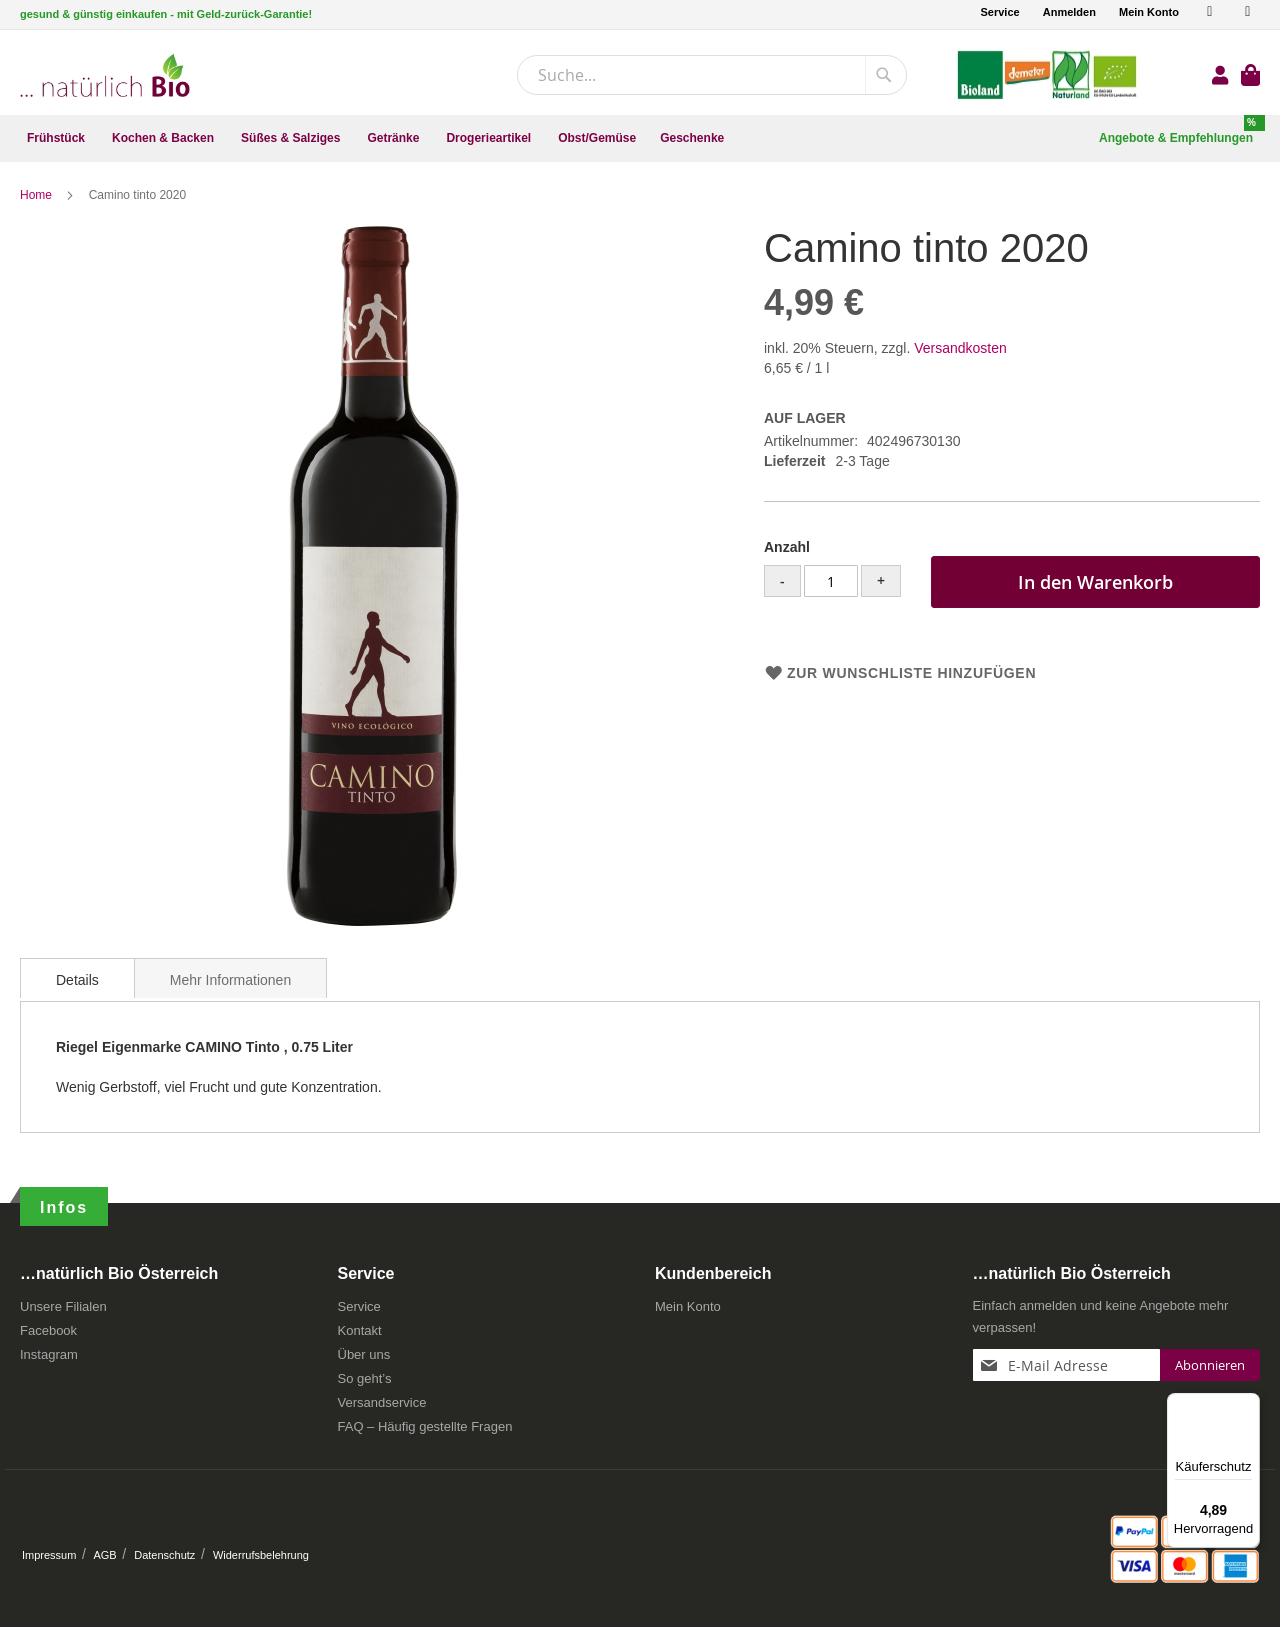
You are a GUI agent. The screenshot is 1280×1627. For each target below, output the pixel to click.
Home (37, 195)
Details (77, 980)
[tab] (77, 978)
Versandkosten (960, 348)
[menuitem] (57, 138)
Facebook (48, 1330)
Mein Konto (1149, 12)
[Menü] (1248, 1405)
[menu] (640, 138)
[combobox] (712, 75)
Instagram (49, 1354)
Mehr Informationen (230, 980)
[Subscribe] (1210, 1365)
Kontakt (360, 1330)
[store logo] (105, 75)
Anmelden (1069, 12)
